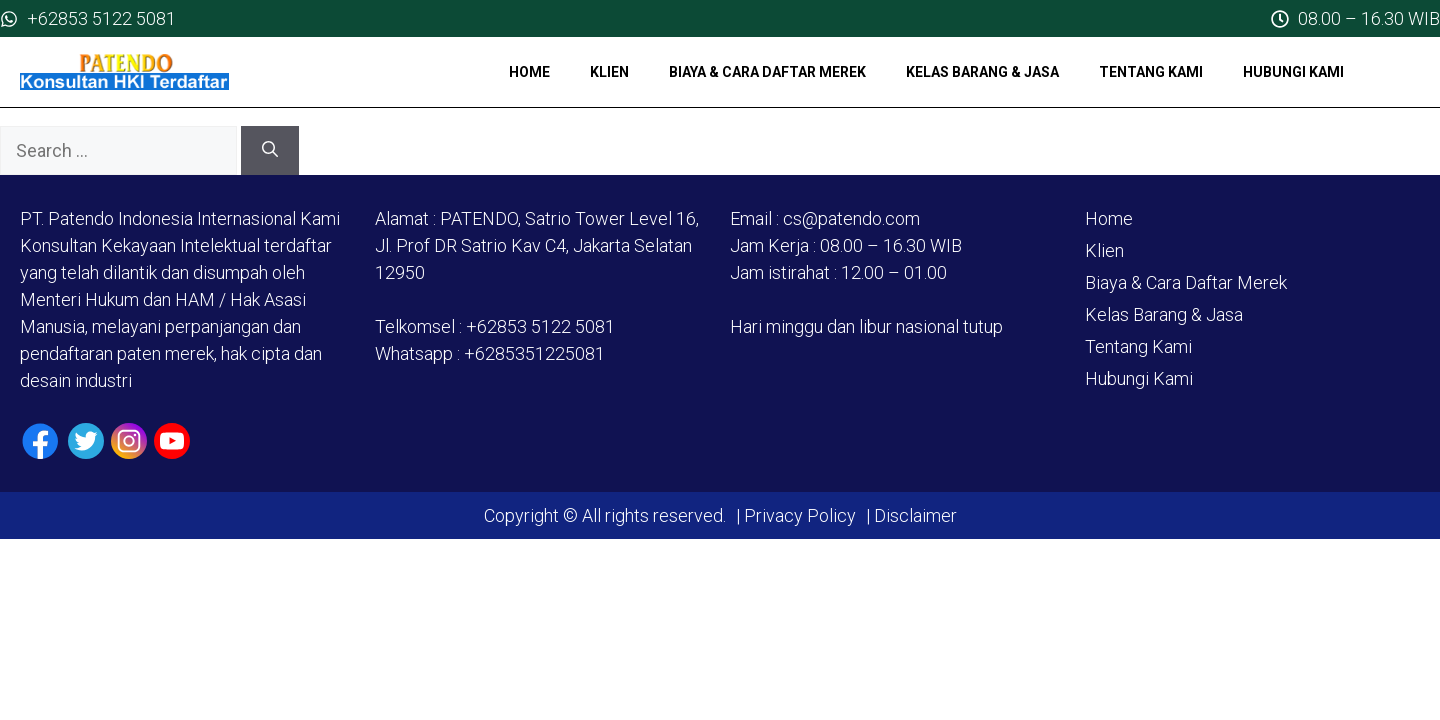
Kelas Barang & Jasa (982, 72)
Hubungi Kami (1293, 72)
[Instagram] (129, 441)
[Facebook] (40, 441)
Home (529, 72)
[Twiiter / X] (86, 441)
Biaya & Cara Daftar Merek (767, 72)
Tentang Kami (1151, 72)
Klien (609, 72)
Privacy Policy (800, 515)
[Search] (270, 150)
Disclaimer (913, 515)
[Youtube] (172, 441)
